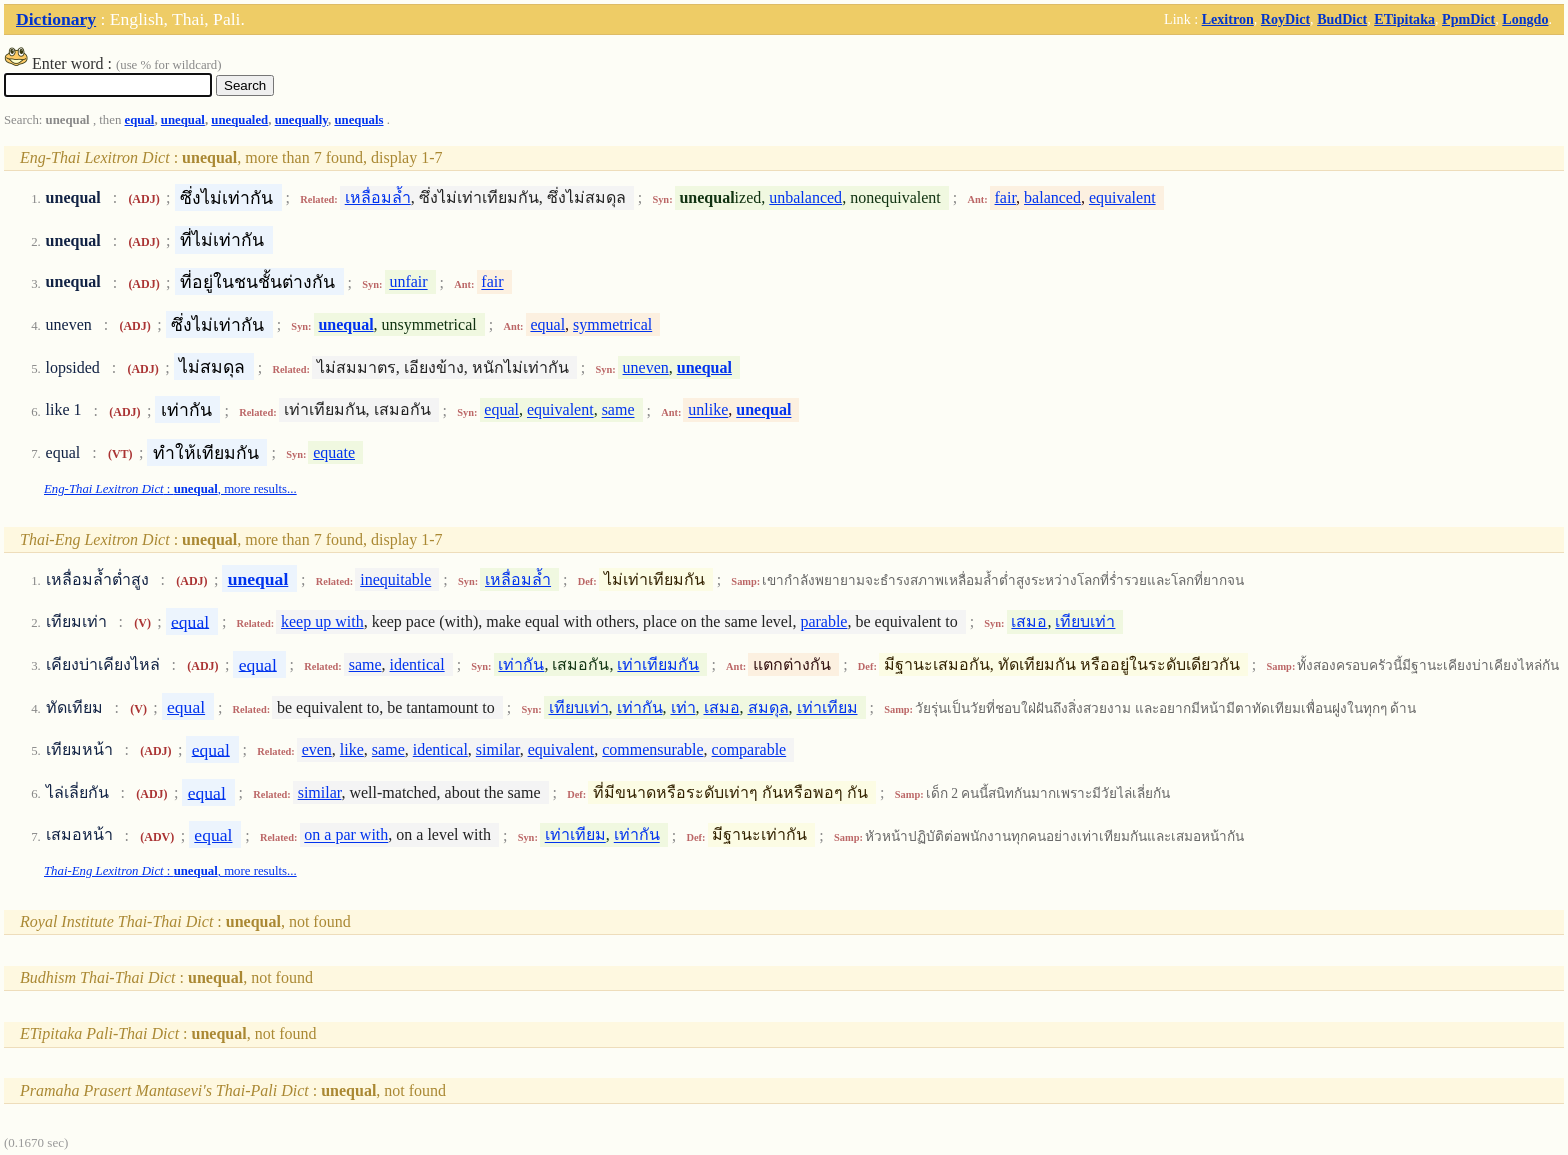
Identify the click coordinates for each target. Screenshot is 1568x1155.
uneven (646, 367)
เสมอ (1029, 621)
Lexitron (1228, 19)
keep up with (322, 621)
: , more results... (170, 489)
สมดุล (768, 707)
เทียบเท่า (1085, 621)
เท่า (683, 707)
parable (823, 621)
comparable (749, 749)
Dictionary (56, 19)
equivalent (1122, 197)
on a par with (346, 835)
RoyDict (1285, 19)
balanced (1052, 197)
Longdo (1525, 19)
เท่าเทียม (827, 707)
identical (417, 664)
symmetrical (612, 324)
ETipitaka (1404, 19)
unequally (301, 120)
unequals (358, 120)
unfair (408, 282)
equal (140, 120)
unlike (708, 410)
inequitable (395, 579)
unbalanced (805, 197)
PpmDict (1468, 19)
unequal (183, 120)
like (352, 749)
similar (498, 749)
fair (1006, 197)
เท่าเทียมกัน (658, 664)
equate (334, 452)
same (618, 410)
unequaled (239, 120)
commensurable (652, 749)
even (317, 749)
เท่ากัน (521, 664)
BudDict (1342, 19)
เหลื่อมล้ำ (378, 197)
